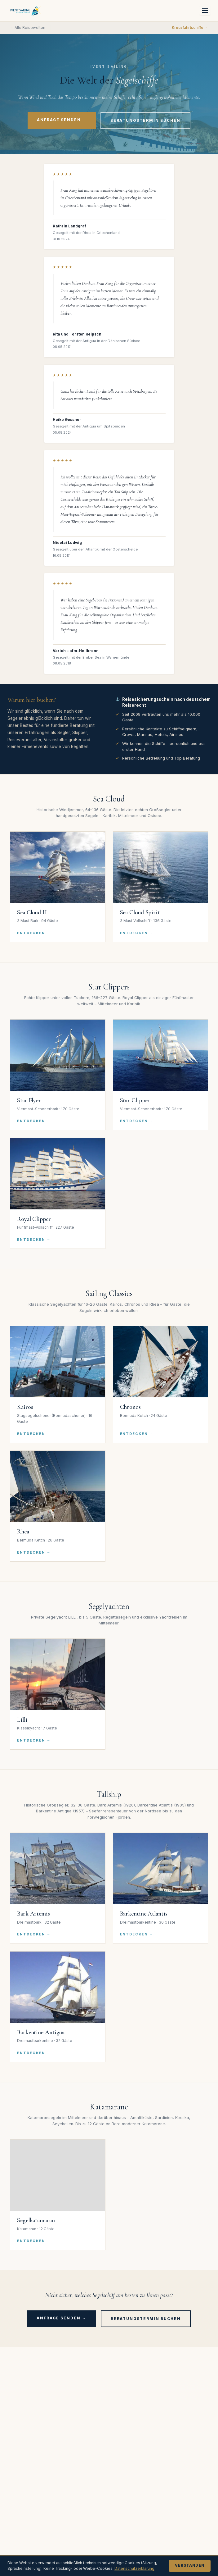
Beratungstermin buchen (145, 120)
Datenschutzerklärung (134, 2568)
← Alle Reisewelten (27, 27)
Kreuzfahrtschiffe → (190, 27)
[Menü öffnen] (205, 10)
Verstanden (189, 2565)
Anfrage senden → (62, 119)
